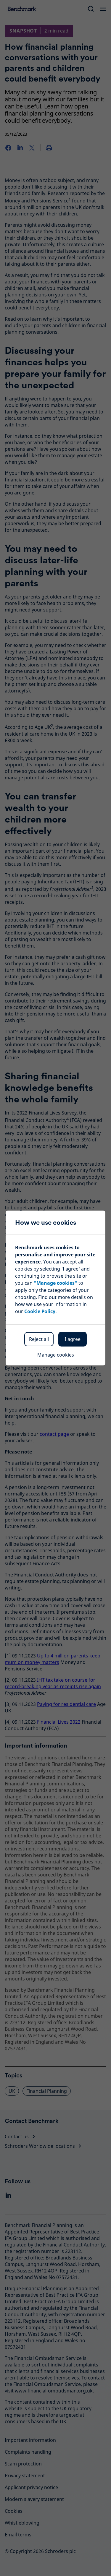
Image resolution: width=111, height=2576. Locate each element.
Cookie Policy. (40, 1311)
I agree (73, 1339)
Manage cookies (55, 1355)
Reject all (39, 1339)
